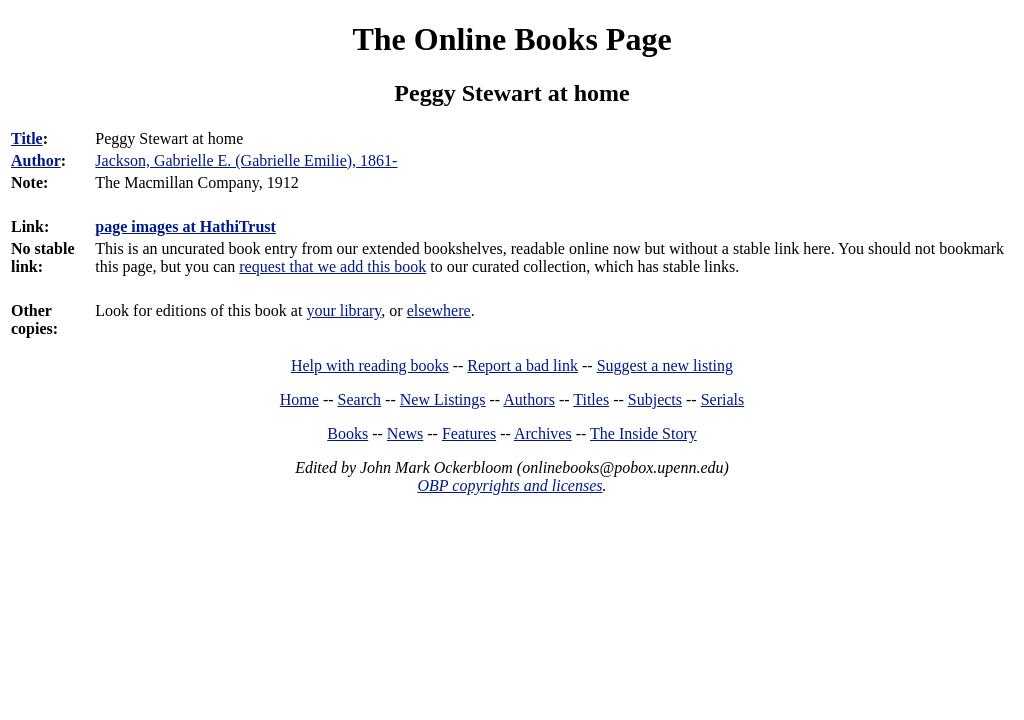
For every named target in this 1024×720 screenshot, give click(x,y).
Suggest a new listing (665, 365)
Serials (723, 399)
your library (343, 310)
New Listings (443, 399)
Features (469, 433)
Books (347, 433)
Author (36, 160)
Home (299, 399)
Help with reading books (370, 365)
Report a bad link (522, 365)
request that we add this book (332, 266)
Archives (543, 433)
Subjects (655, 399)
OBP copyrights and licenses (509, 485)
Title (27, 138)
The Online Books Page (511, 39)
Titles (591, 399)
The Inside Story (643, 433)
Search (360, 399)
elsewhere (439, 310)
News (405, 433)
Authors (529, 399)
